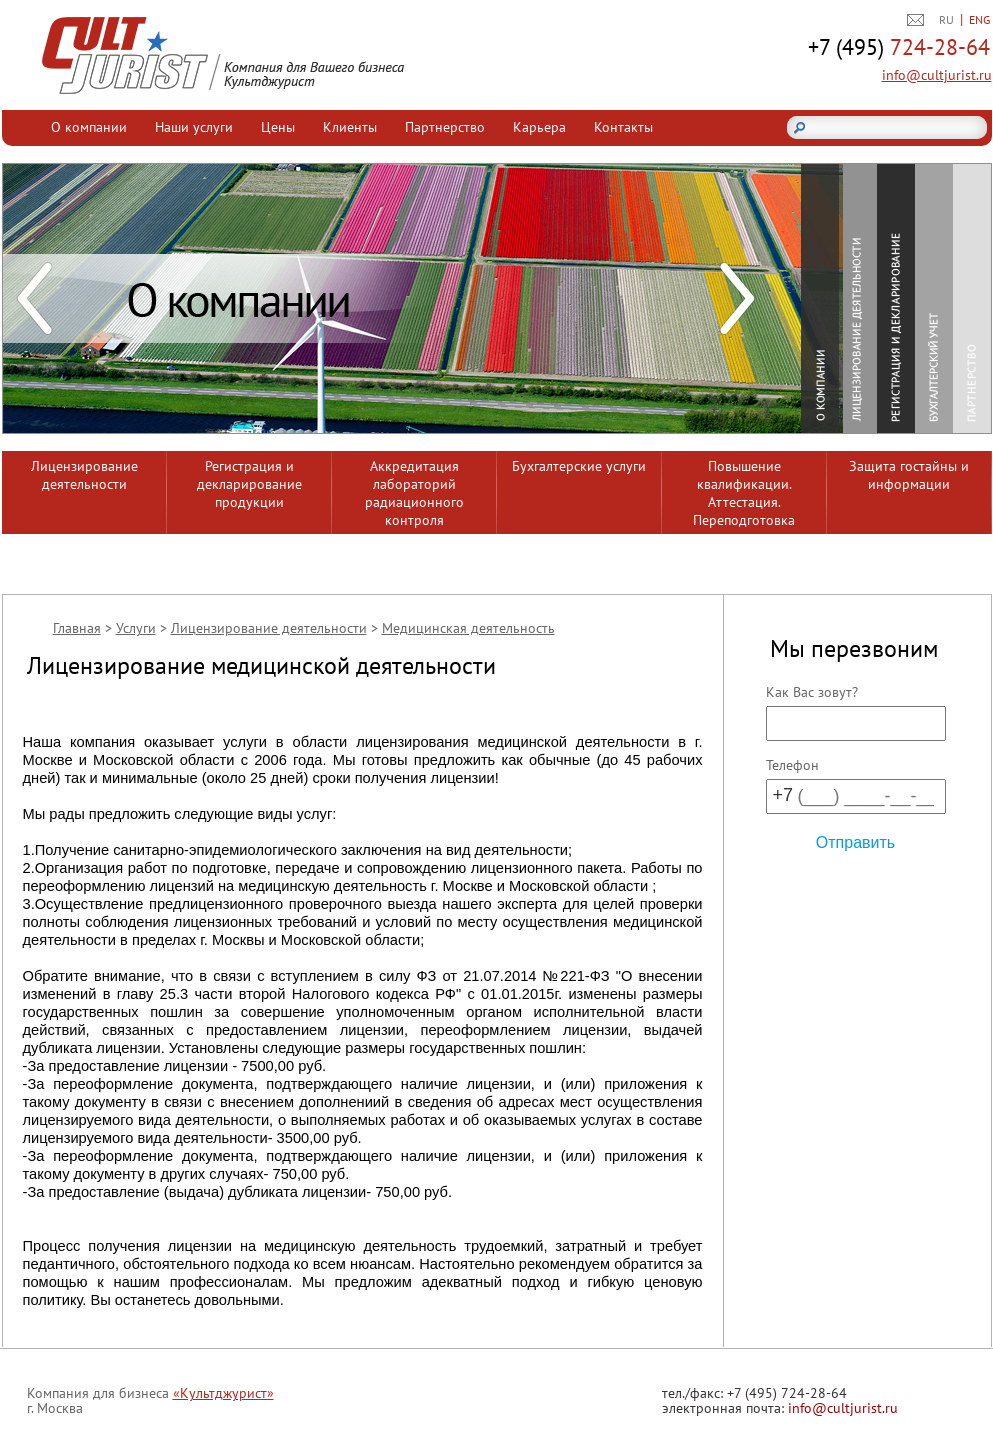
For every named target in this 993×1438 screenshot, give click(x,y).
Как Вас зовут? (812, 692)
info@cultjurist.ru (937, 75)
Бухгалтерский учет (934, 299)
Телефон (792, 765)
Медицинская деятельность (468, 628)
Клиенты (350, 127)
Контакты (623, 127)
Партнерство (445, 127)
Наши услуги (194, 127)
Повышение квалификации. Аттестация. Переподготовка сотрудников (744, 495)
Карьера (539, 127)
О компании (89, 127)
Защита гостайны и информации (909, 475)
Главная (77, 628)
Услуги (136, 628)
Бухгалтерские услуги (579, 466)
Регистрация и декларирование (896, 299)
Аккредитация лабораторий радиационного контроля (414, 493)
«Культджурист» (223, 1393)
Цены (278, 127)
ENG (979, 19)
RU (946, 19)
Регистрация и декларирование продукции (249, 484)
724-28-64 (899, 48)
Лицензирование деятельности (858, 299)
